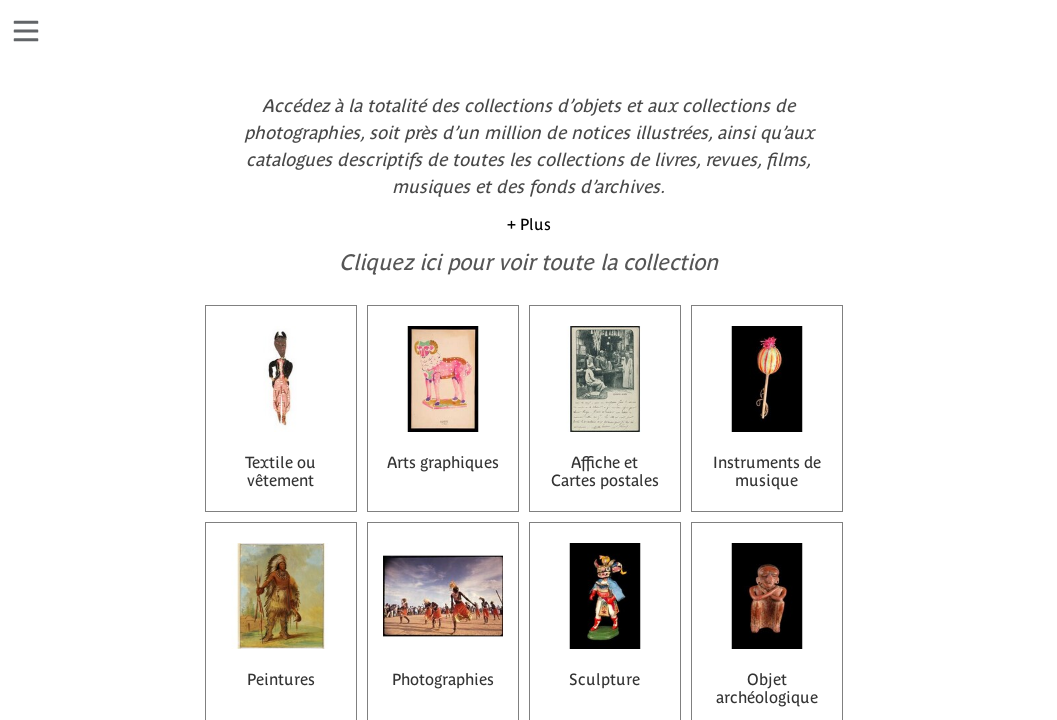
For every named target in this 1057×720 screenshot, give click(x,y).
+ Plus (529, 224)
